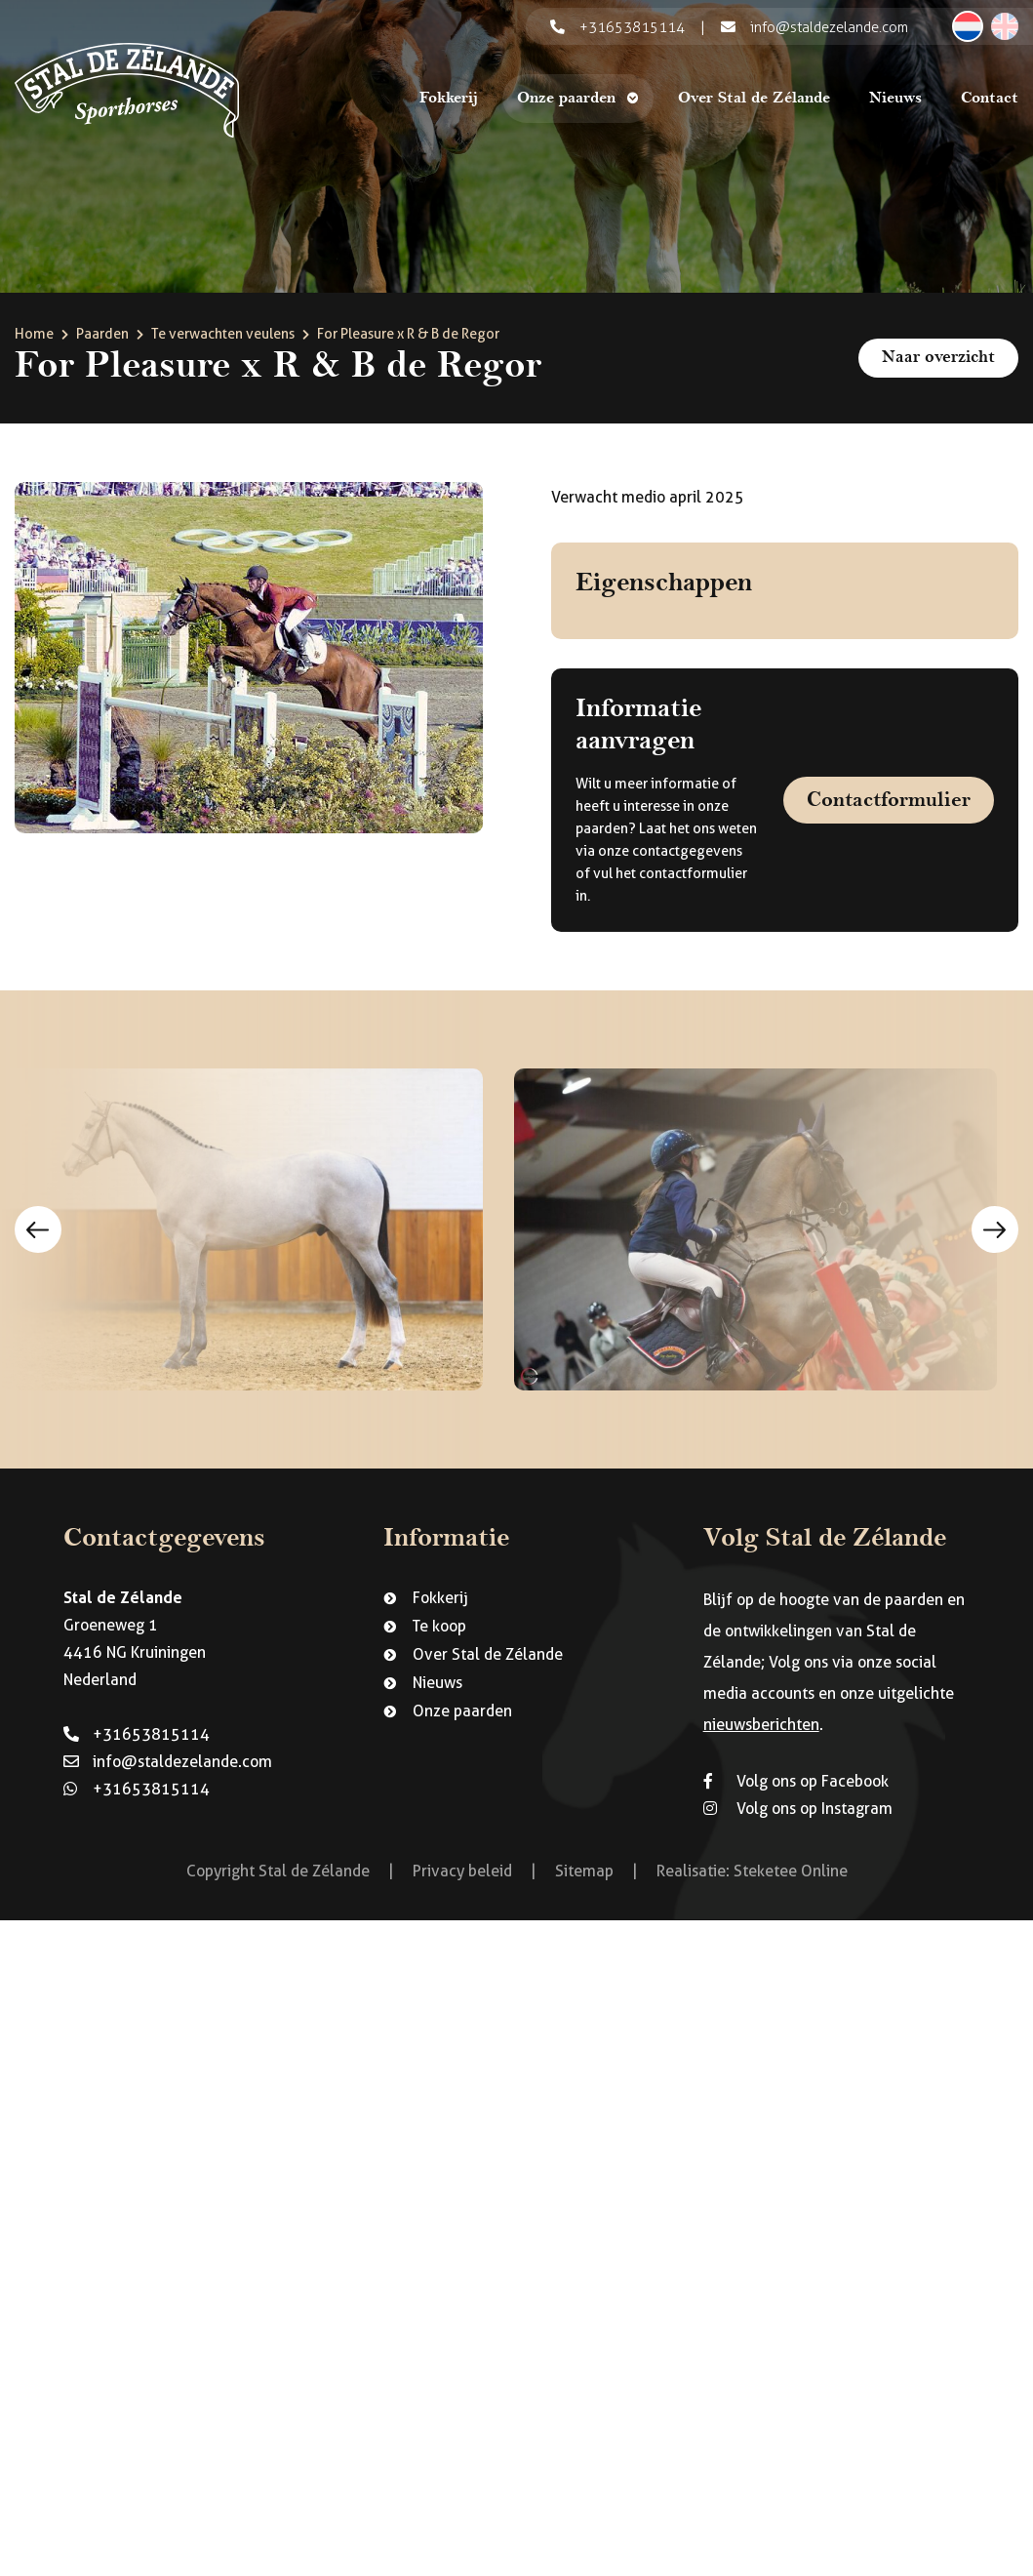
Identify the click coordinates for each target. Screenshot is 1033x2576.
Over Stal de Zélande (754, 98)
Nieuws (895, 98)
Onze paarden (566, 98)
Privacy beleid (462, 1871)
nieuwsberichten (761, 1724)
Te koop (439, 1626)
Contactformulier (889, 799)
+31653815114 (136, 1734)
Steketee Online (791, 1871)
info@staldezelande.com (167, 1761)
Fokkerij (448, 98)
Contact (989, 98)
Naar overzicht (938, 357)
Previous (38, 1229)
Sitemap (584, 1871)
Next (995, 1229)
